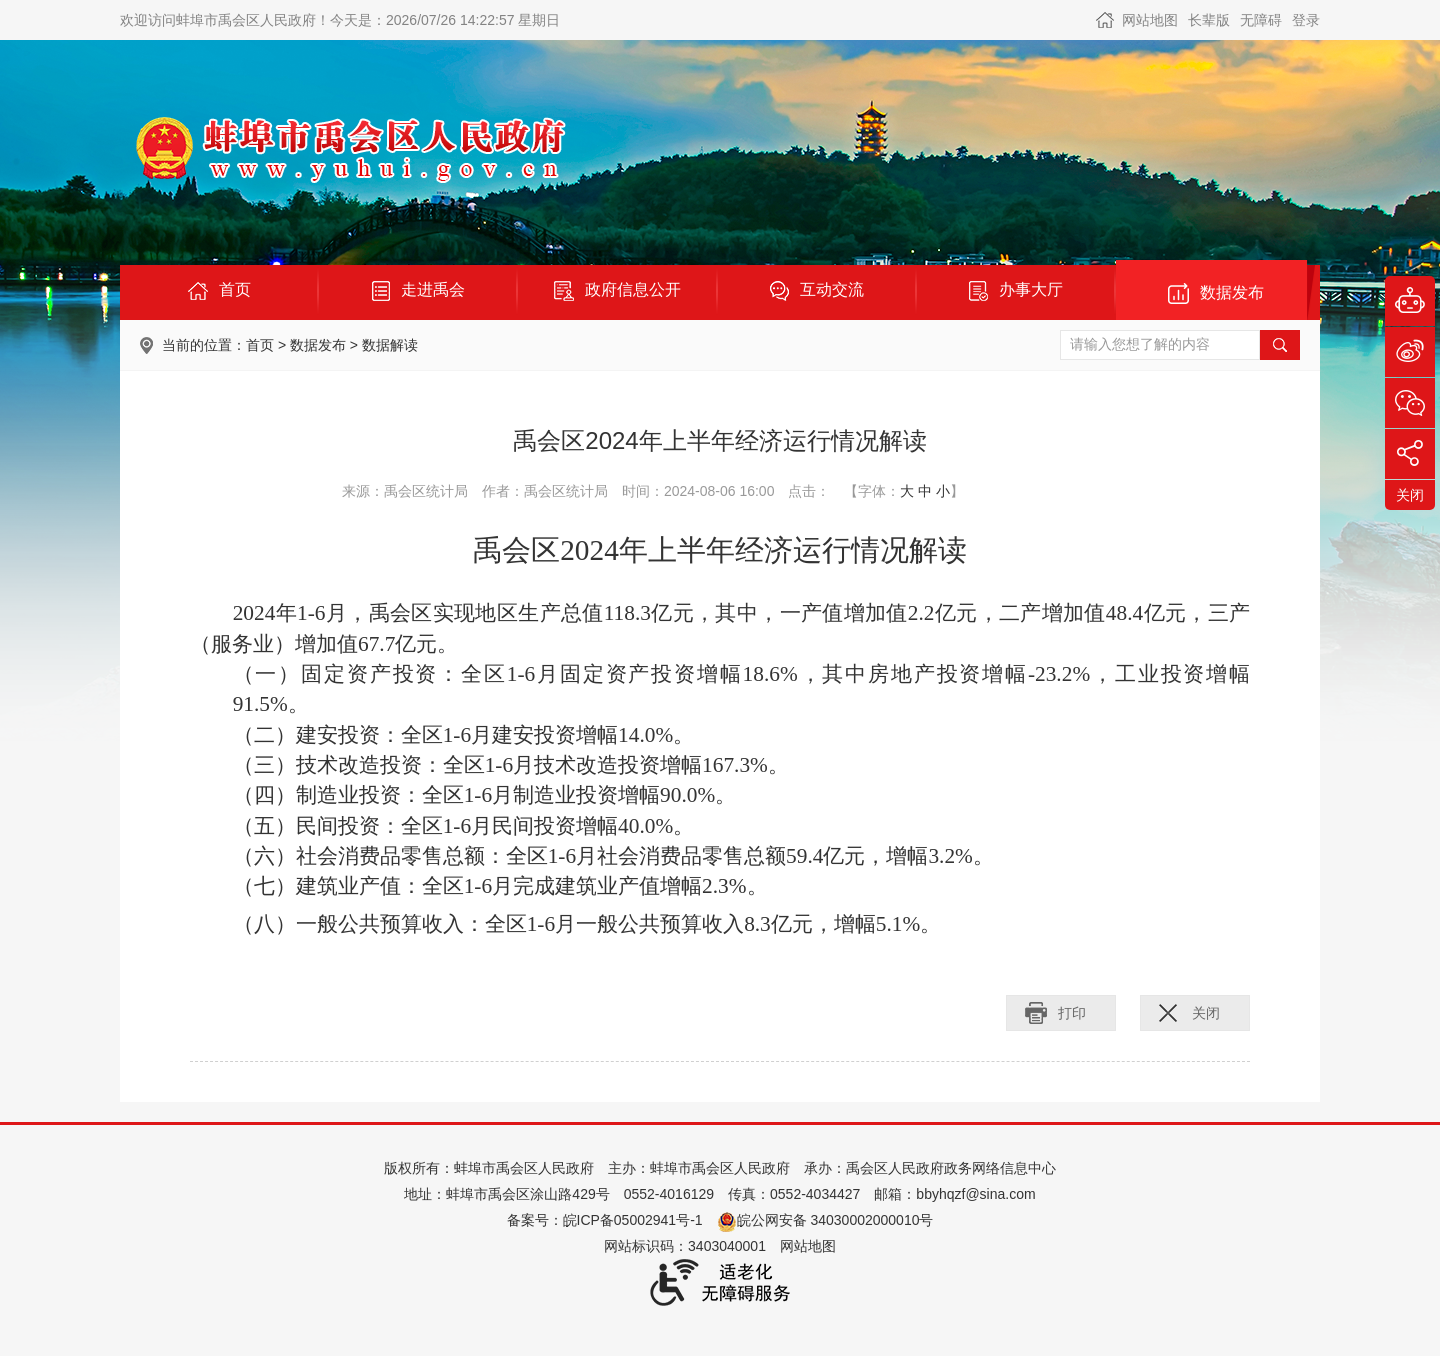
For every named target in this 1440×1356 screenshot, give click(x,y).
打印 (1072, 1013)
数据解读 (390, 345)
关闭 (1206, 1013)
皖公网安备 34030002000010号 (825, 1220)
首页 (260, 345)
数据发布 (318, 345)
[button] (1209, 20)
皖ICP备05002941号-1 (633, 1220)
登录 (1306, 20)
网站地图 (1150, 20)
